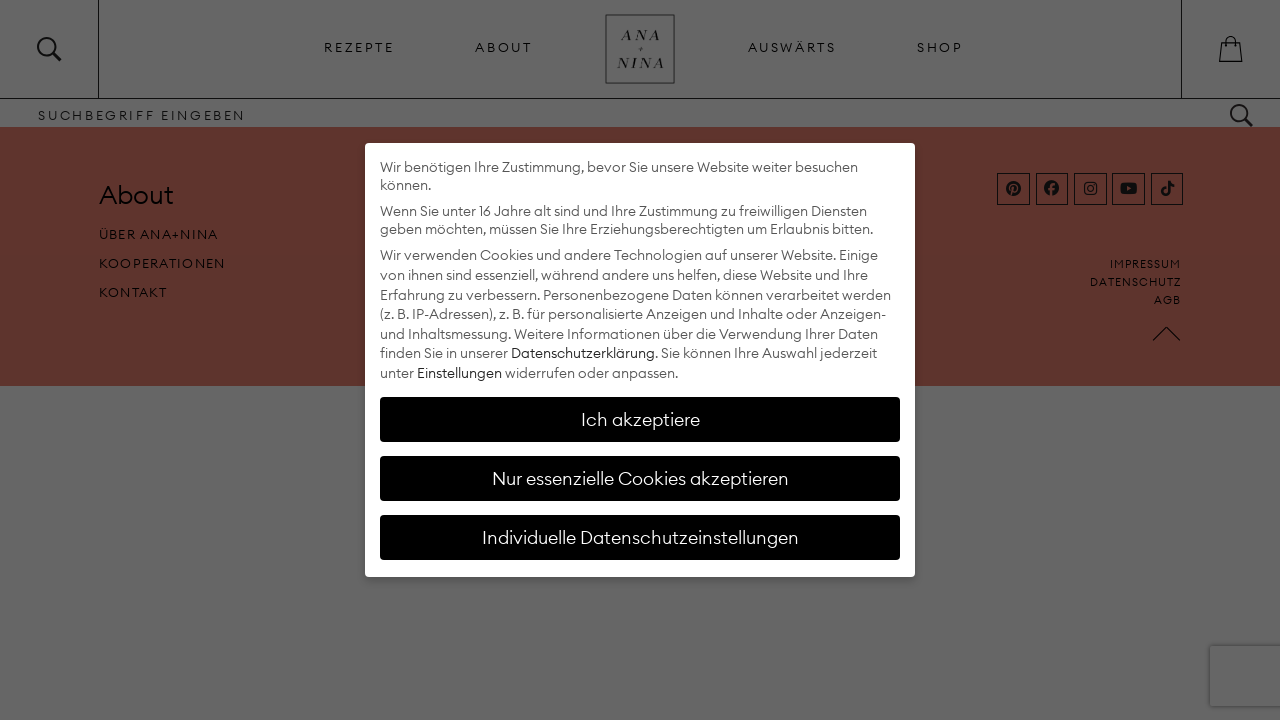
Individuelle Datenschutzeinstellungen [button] (640, 537)
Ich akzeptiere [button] (640, 419)
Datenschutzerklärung (583, 353)
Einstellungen (459, 373)
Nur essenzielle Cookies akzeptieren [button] (640, 478)
